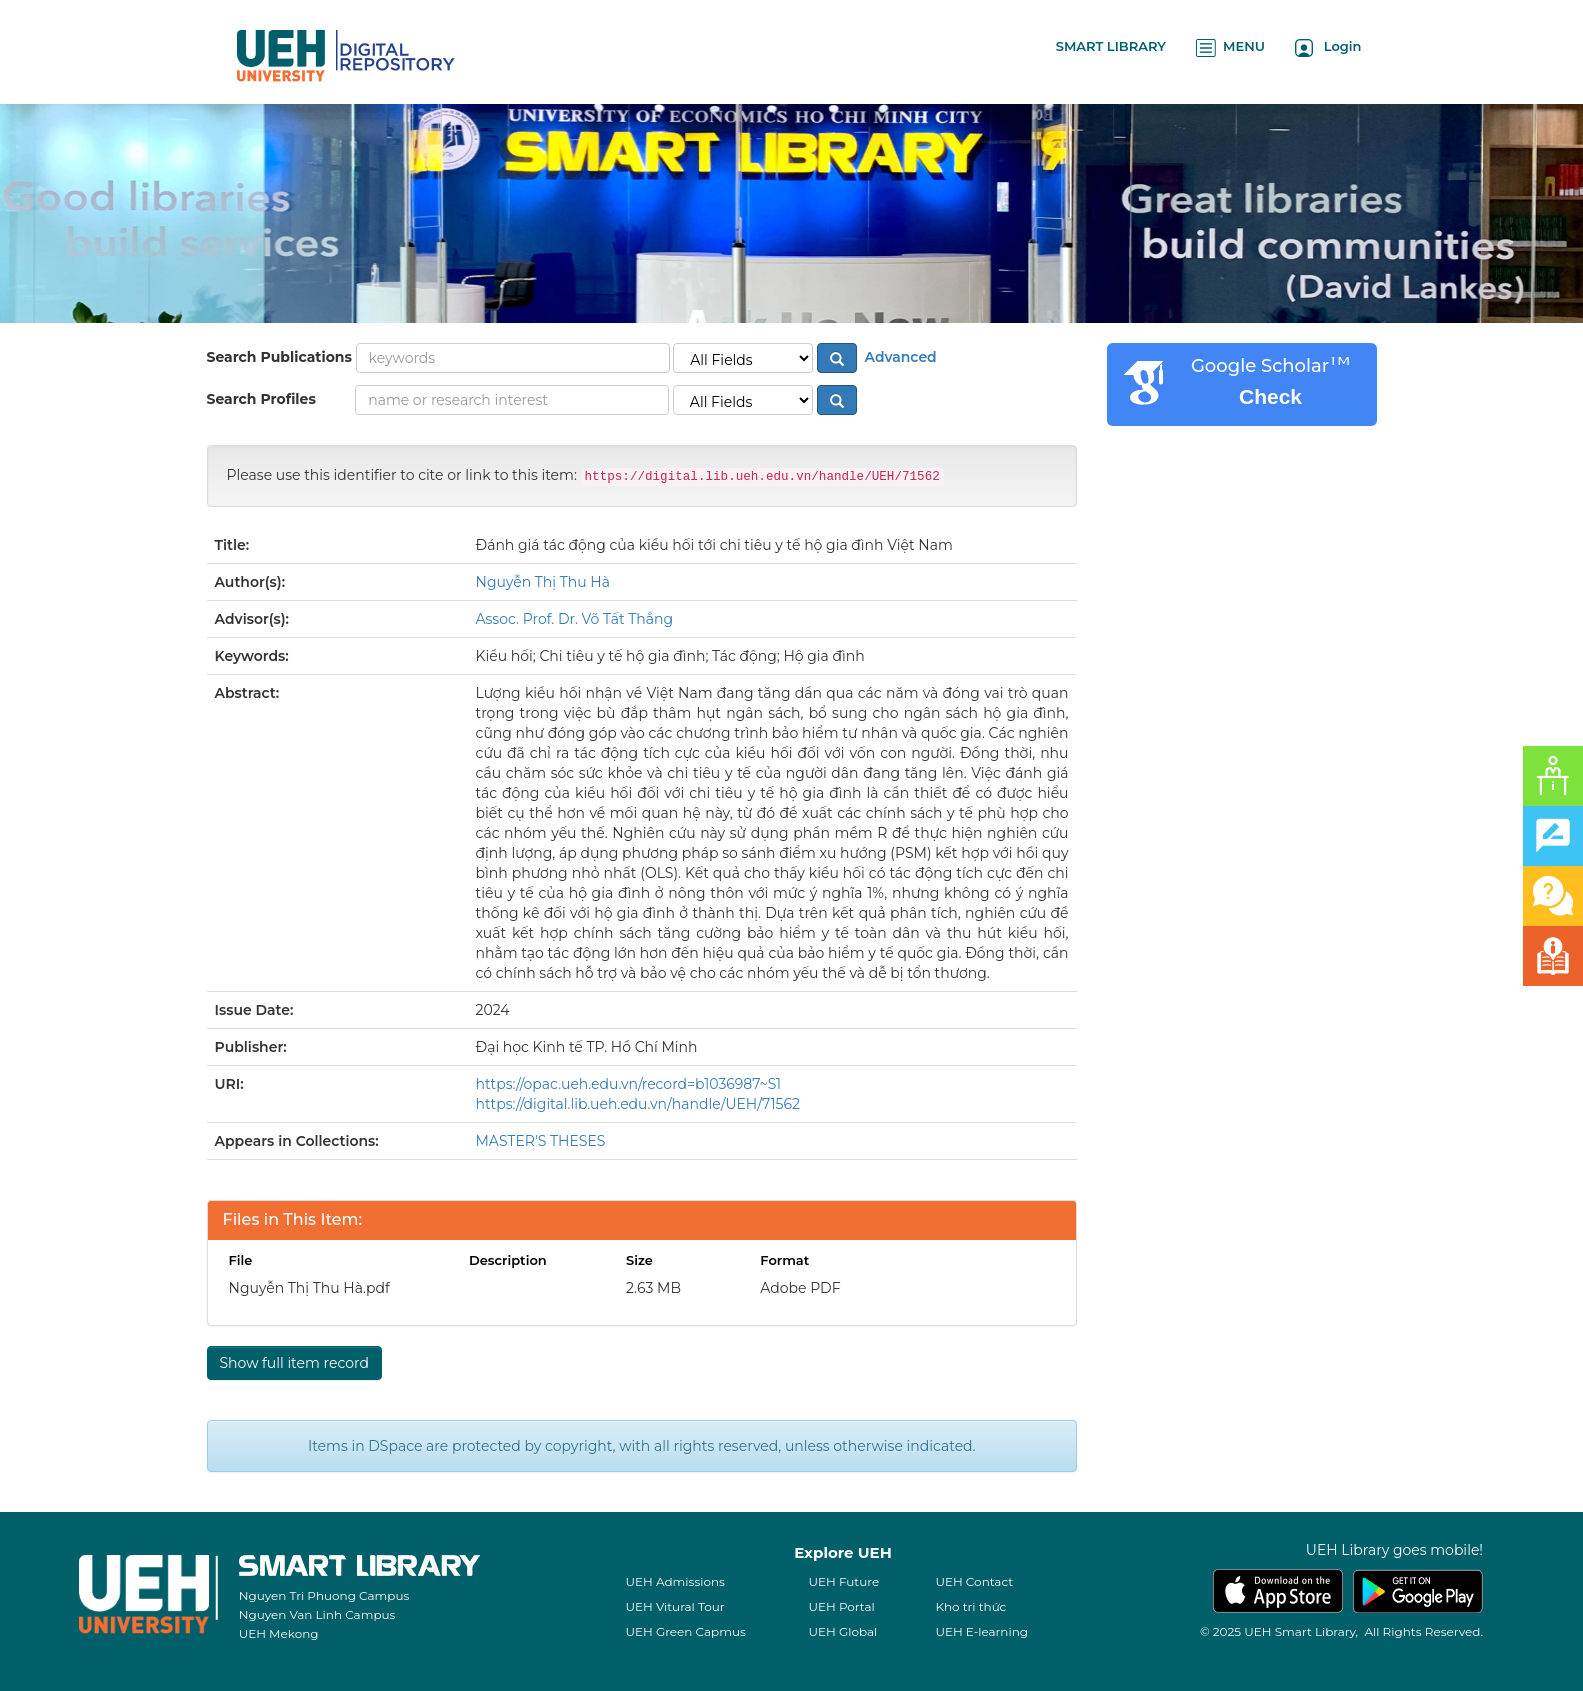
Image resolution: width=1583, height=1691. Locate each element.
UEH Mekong (279, 1633)
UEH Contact (974, 1581)
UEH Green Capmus (685, 1631)
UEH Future (843, 1581)
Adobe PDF (800, 1288)
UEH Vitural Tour (674, 1606)
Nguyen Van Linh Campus (317, 1614)
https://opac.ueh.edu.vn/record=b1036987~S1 (629, 1084)
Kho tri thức (970, 1606)
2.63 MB (653, 1288)
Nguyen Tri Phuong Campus (324, 1595)
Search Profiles (261, 399)
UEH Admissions (675, 1581)
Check (1270, 396)
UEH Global (842, 1631)
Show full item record (294, 1363)
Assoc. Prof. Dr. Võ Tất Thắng (575, 619)
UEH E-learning (981, 1631)
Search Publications (279, 357)
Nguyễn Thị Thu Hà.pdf (309, 1288)
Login (1328, 47)
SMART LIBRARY (1111, 46)
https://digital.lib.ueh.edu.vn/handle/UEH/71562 (638, 1104)
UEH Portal (841, 1606)
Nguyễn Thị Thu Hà (543, 582)
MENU (1230, 47)
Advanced (899, 357)
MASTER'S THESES (541, 1141)
